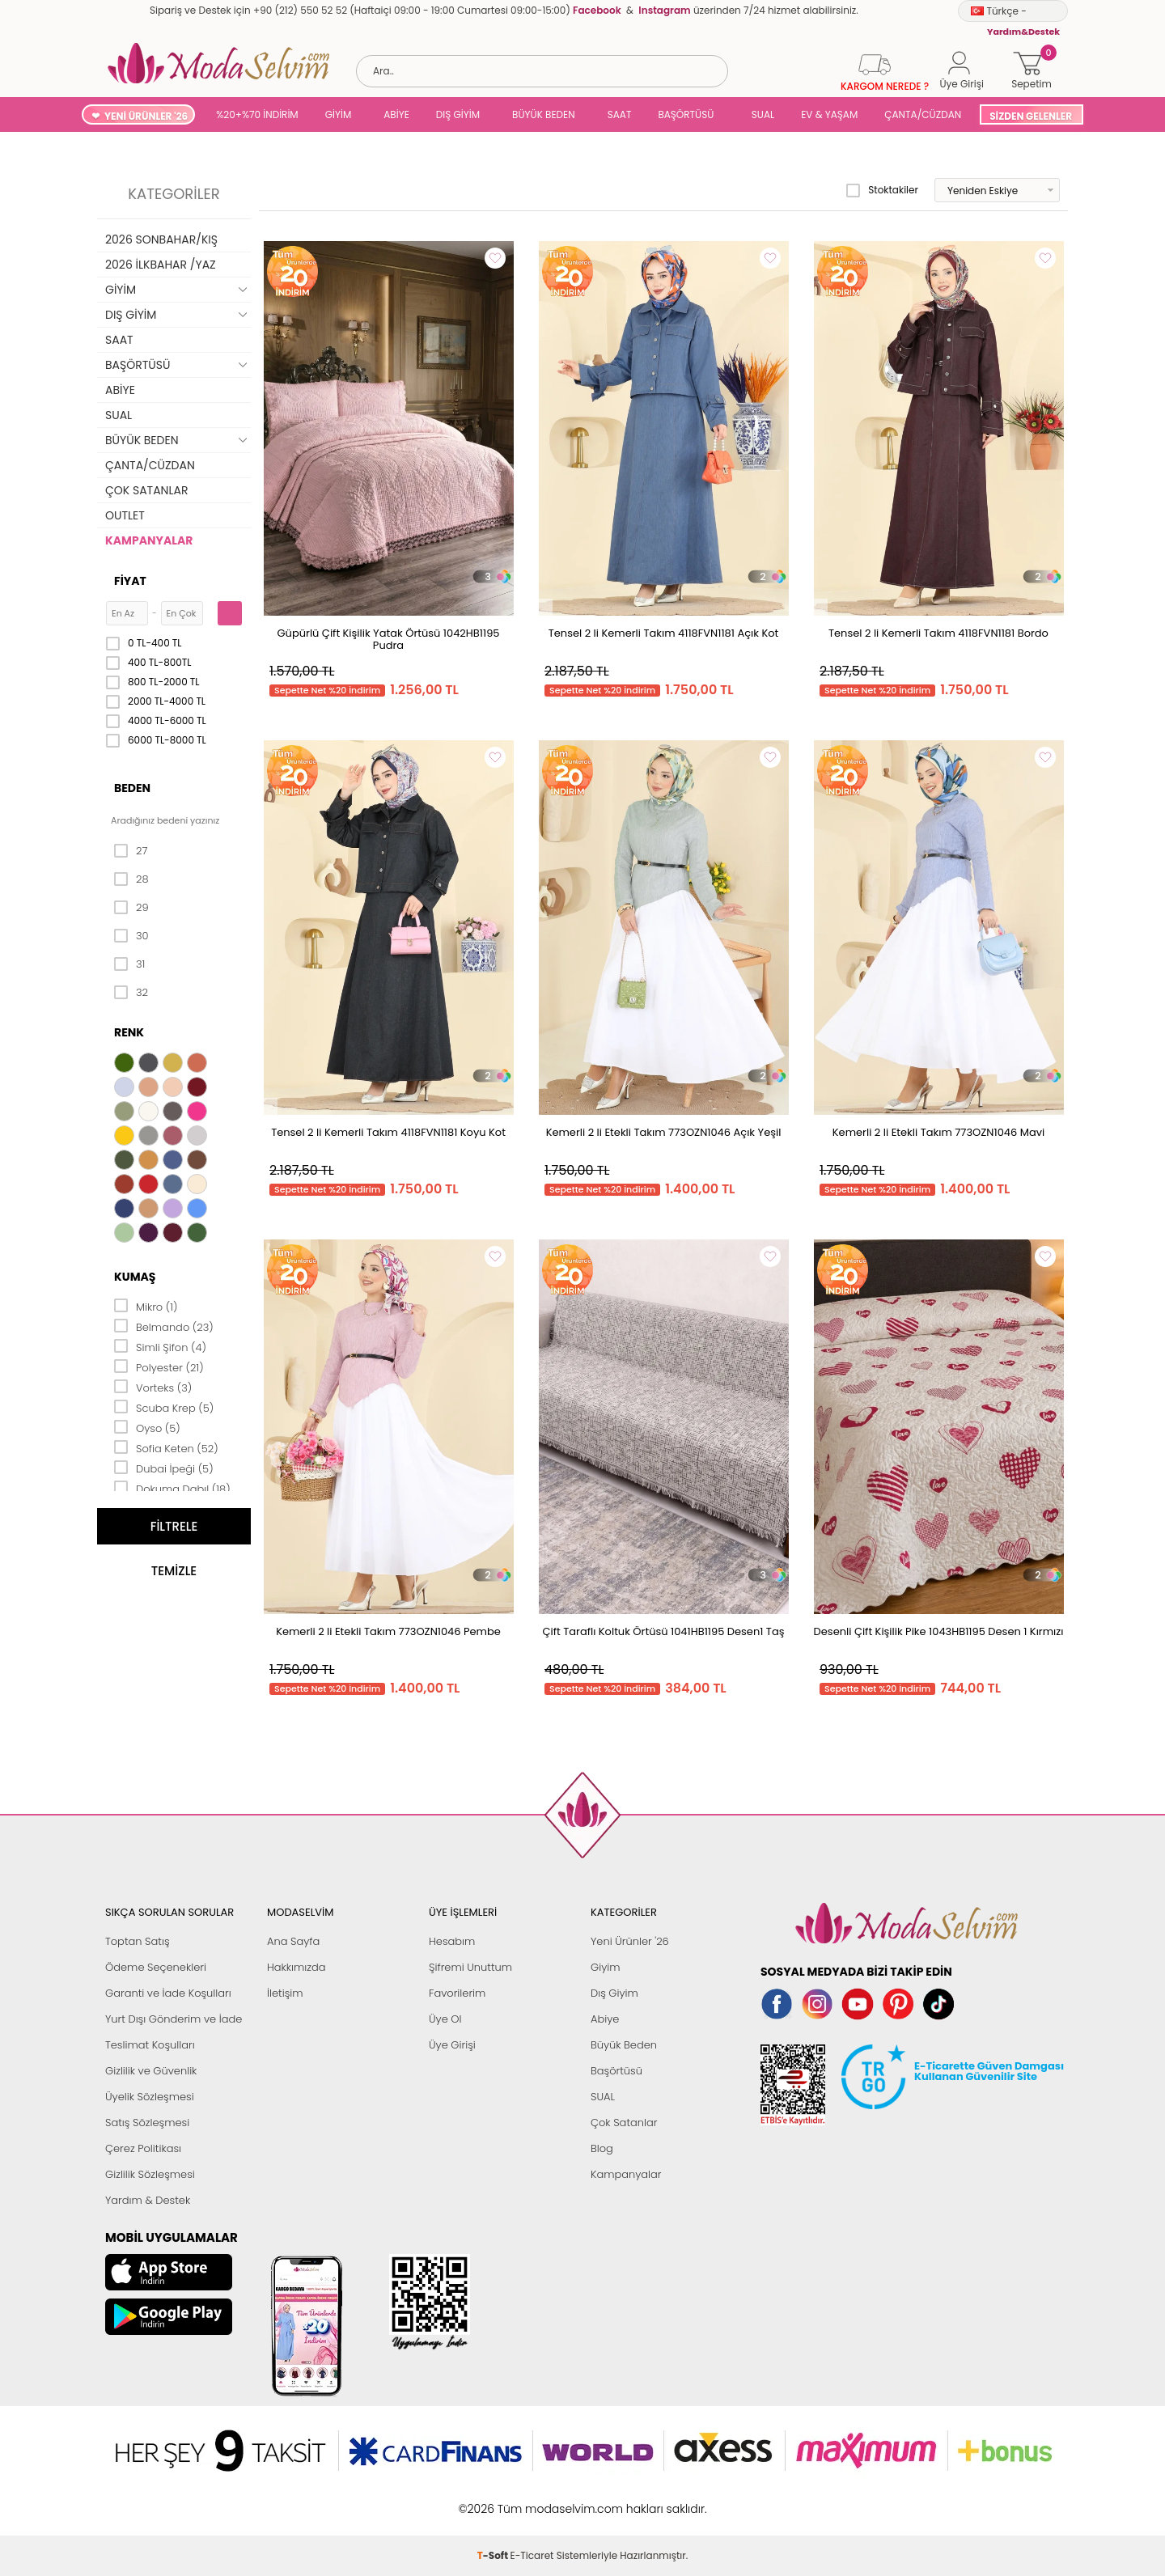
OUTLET (125, 515)
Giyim (606, 1967)
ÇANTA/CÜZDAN (922, 114)
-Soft (493, 2500)
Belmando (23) (164, 1326)
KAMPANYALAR (149, 540)
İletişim (285, 1993)
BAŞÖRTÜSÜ (686, 114)
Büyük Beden (624, 2045)
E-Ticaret (532, 2500)
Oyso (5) (147, 1427)
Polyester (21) (159, 1366)
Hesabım (452, 1941)
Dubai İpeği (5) (164, 1468)
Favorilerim (457, 1993)
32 (131, 993)
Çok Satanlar (624, 2122)
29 (131, 908)
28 (131, 879)
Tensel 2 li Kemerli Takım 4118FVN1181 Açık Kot (664, 633)
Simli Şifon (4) (160, 1346)
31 (129, 964)
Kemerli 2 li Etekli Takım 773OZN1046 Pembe (388, 1631)
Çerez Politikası (143, 2148)
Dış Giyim (614, 1993)
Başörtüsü (616, 2070)
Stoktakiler (882, 190)
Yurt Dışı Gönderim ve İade (173, 2019)
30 (131, 936)
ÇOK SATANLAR (146, 490)
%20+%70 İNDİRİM (257, 114)
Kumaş (134, 1277)
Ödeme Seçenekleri (155, 1967)
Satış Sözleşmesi (147, 2122)
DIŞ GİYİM (458, 114)
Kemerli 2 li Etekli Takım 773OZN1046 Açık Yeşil (664, 1132)
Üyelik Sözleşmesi (149, 2096)
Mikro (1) (146, 1306)
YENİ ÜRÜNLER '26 (146, 116)
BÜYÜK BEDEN (543, 114)
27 (130, 851)
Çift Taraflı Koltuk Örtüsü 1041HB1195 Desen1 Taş (664, 1631)
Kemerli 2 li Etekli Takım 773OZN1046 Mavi (938, 1132)
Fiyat (130, 581)
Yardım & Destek (147, 2200)
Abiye (605, 2019)
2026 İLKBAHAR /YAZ (160, 264)
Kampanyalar (626, 2174)
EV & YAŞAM (829, 114)
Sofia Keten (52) (166, 1447)
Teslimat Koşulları (150, 2045)
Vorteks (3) (153, 1387)
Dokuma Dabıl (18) (172, 1488)
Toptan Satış (137, 1941)
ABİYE (396, 114)
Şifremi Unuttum (470, 1967)
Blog (602, 2148)
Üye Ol (445, 2019)
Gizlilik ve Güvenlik (151, 2070)
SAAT (620, 114)
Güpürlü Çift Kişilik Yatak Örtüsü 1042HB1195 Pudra (388, 639)
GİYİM (338, 114)
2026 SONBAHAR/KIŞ (161, 239)
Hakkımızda (296, 1967)
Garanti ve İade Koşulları (168, 1993)
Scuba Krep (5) (164, 1407)
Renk (129, 1032)
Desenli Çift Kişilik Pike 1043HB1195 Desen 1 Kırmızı (939, 1631)
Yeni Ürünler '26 (630, 1941)
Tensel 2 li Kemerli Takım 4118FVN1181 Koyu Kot (388, 1132)
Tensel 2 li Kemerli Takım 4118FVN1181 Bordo (938, 633)
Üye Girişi (452, 2045)
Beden (132, 788)
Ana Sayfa (293, 1941)
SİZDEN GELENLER (1030, 116)
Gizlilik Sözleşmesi (150, 2174)
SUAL (760, 114)
